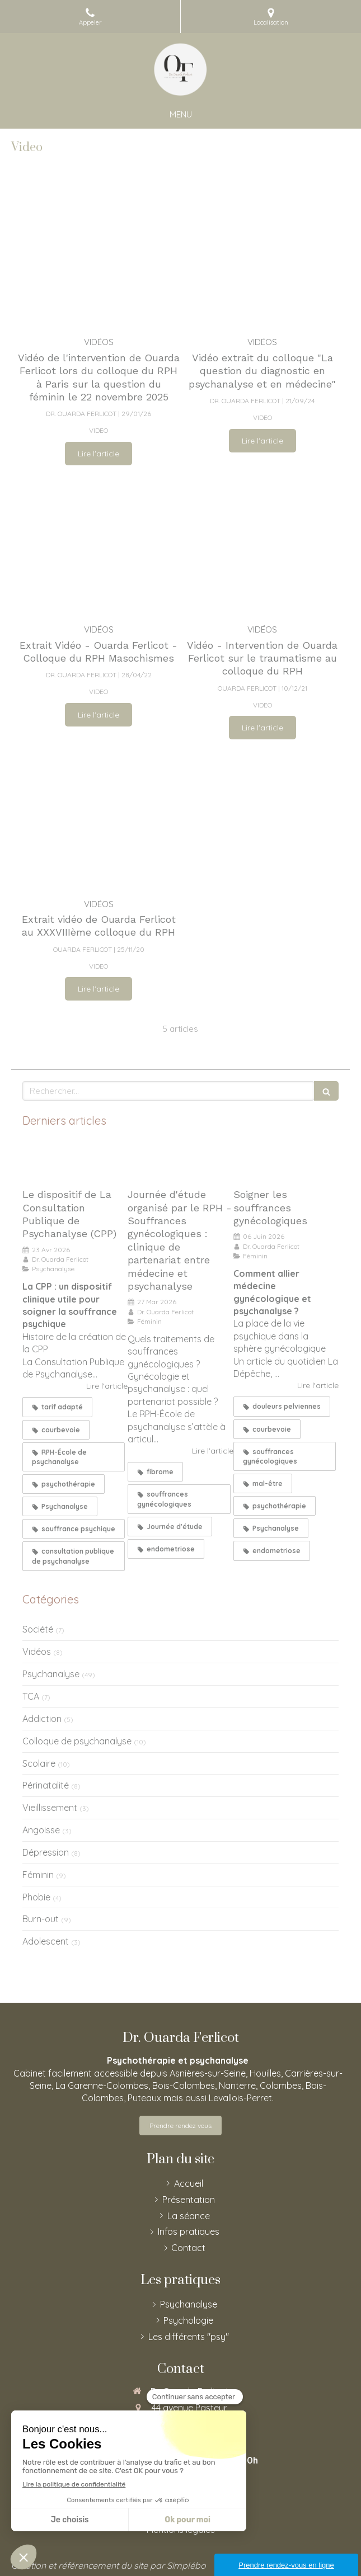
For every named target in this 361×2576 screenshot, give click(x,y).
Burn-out (40, 1918)
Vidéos (36, 1651)
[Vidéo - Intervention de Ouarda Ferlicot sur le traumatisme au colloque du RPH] (263, 544)
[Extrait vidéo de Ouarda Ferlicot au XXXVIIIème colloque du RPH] (99, 818)
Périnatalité (45, 1785)
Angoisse (41, 1830)
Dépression (45, 1852)
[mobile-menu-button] (181, 114)
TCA (30, 1696)
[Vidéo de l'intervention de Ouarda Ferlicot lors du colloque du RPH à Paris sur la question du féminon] (99, 257)
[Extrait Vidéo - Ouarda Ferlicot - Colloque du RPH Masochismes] (99, 544)
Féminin (38, 1874)
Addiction (42, 1718)
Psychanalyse (50, 1673)
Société (37, 1629)
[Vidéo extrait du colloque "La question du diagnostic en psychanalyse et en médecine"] (263, 257)
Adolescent (45, 1941)
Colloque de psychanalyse (77, 1741)
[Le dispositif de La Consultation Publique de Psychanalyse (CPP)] (75, 1161)
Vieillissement (49, 1807)
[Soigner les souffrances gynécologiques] (286, 1161)
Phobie (36, 1897)
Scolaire (38, 1763)
